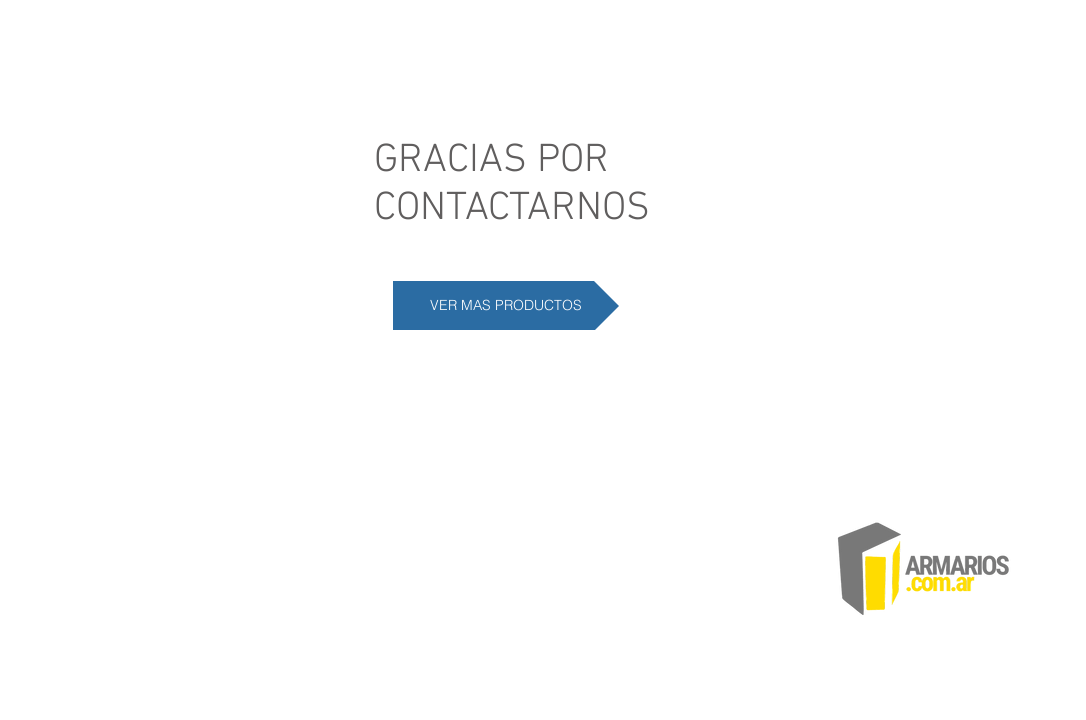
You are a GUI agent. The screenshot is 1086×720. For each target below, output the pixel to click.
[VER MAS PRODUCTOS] (506, 305)
